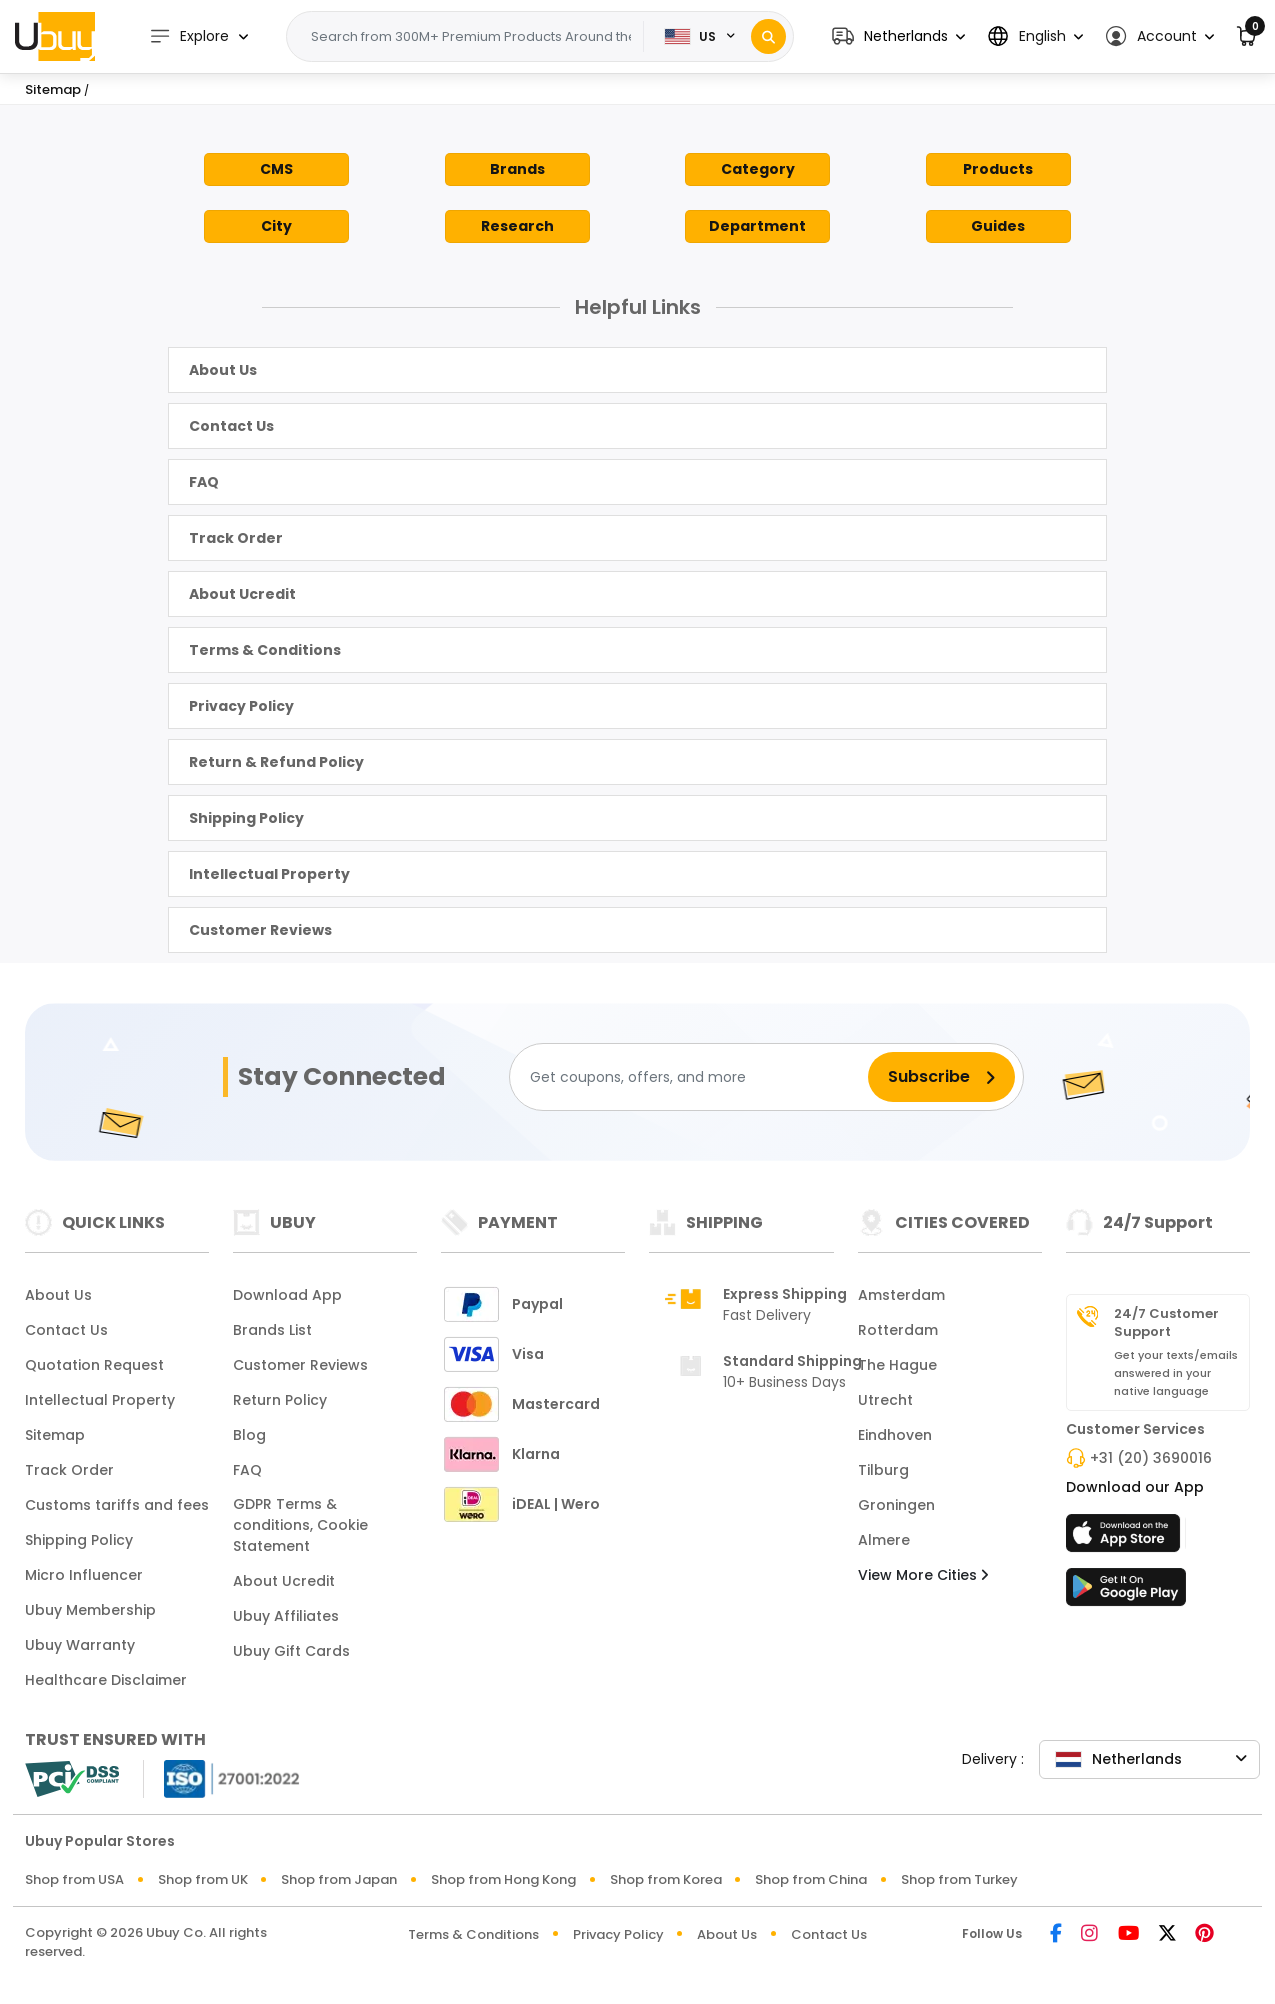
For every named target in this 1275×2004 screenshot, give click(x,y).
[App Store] (1126, 1539)
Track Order (236, 538)
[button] (898, 36)
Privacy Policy (241, 706)
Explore (190, 36)
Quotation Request (94, 1365)
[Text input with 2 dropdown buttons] (471, 37)
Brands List (272, 1330)
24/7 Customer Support (1166, 1323)
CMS (276, 169)
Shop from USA (74, 1879)
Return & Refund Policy (276, 762)
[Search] (768, 36)
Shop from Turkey (959, 1879)
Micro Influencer (84, 1575)
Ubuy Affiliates (286, 1616)
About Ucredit (242, 594)
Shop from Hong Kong (503, 1879)
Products (998, 169)
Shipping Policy (246, 818)
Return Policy (280, 1400)
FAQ (204, 482)
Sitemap (55, 1435)
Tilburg (883, 1470)
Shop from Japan (339, 1879)
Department (757, 226)
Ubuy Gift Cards (291, 1651)
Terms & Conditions (265, 650)
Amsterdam (901, 1295)
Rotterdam (898, 1330)
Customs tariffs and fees (117, 1505)
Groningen (896, 1505)
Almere (884, 1540)
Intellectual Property (269, 874)
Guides (998, 226)
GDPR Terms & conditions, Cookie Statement (300, 1525)
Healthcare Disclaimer (106, 1680)
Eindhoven (895, 1435)
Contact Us (231, 426)
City (276, 226)
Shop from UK (203, 1879)
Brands (517, 169)
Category (758, 169)
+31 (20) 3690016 (1151, 1458)
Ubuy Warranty (80, 1645)
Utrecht (885, 1400)
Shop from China (811, 1879)
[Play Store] (1126, 1593)
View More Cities (923, 1575)
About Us (223, 370)
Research (517, 226)
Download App (287, 1295)
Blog (249, 1435)
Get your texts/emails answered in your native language (1176, 1373)
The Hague (897, 1365)
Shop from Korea (666, 1879)
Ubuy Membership (90, 1610)
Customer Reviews (260, 930)
